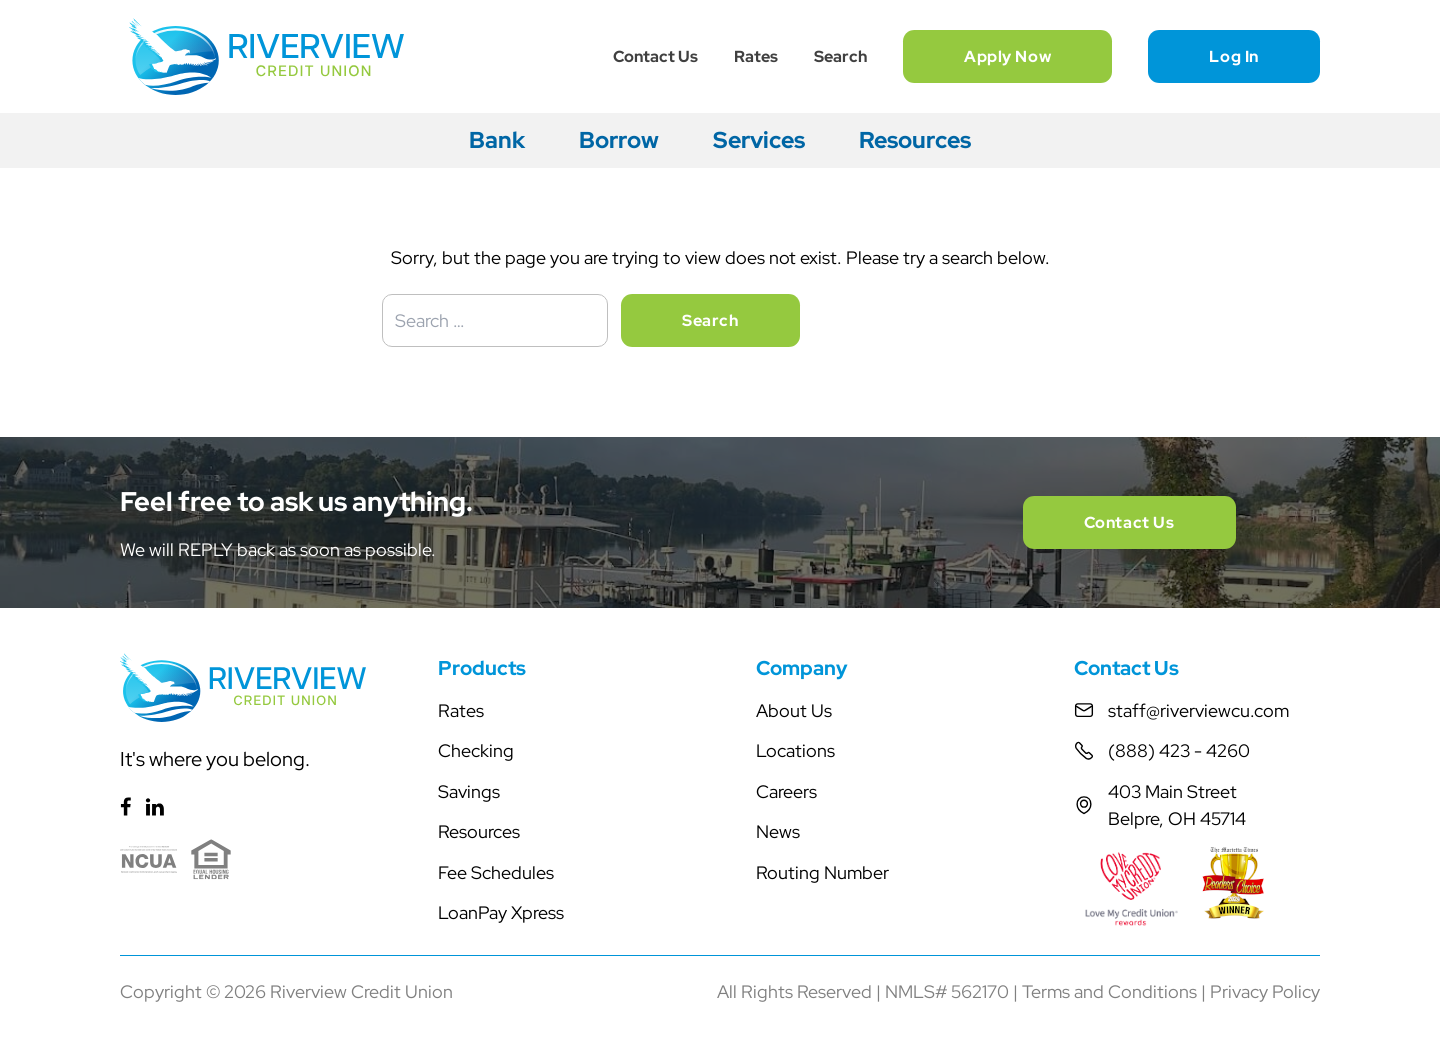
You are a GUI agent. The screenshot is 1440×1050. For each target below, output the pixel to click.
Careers (786, 791)
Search (840, 56)
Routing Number (822, 872)
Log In (1233, 56)
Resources (915, 140)
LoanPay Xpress (501, 912)
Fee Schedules (496, 872)
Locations (795, 750)
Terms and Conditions (1109, 991)
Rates (756, 56)
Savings (469, 791)
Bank (497, 140)
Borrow (619, 140)
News (778, 831)
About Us (794, 710)
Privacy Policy (1265, 991)
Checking (476, 750)
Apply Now (1007, 56)
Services (759, 140)
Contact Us (655, 56)
